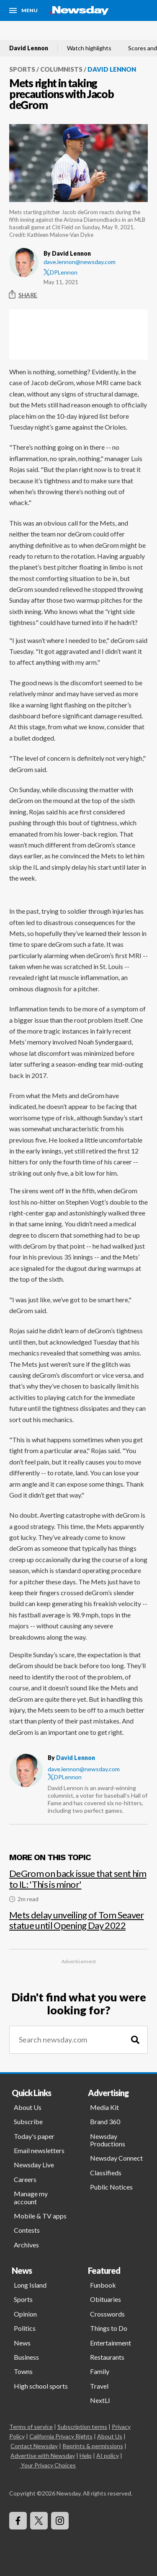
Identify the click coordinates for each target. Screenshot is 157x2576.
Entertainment (110, 2343)
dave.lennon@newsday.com (80, 261)
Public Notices (111, 2187)
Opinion (25, 2314)
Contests (27, 2230)
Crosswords (107, 2314)
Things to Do (108, 2328)
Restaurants (107, 2357)
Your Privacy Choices (48, 2465)
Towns (23, 2371)
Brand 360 (105, 2121)
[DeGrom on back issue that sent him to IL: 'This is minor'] (78, 1881)
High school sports (41, 2386)
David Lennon (28, 48)
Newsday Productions (107, 2140)
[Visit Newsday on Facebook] (18, 2520)
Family (99, 2371)
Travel (99, 2386)
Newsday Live (34, 2165)
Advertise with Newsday (42, 2455)
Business (26, 2357)
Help (86, 2455)
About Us (27, 2107)
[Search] (135, 2040)
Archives (26, 2245)
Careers (25, 2179)
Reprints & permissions (92, 2445)
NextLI (100, 2400)
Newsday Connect (116, 2158)
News (22, 2343)
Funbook (103, 2285)
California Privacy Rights (61, 2436)
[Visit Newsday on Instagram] (60, 2520)
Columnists (61, 69)
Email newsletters (39, 2150)
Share (23, 294)
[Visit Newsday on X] (39, 2520)
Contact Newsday (34, 2445)
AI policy (107, 2455)
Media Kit (104, 2107)
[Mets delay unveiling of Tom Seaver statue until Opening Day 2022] (78, 1917)
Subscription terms (82, 2426)
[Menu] (23, 10)
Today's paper (34, 2136)
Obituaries (105, 2299)
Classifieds (105, 2173)
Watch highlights (89, 48)
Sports (22, 69)
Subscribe (28, 2121)
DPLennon (60, 272)
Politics (25, 2328)
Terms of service (31, 2426)
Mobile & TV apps (40, 2216)
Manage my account (31, 2197)
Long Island (30, 2285)
